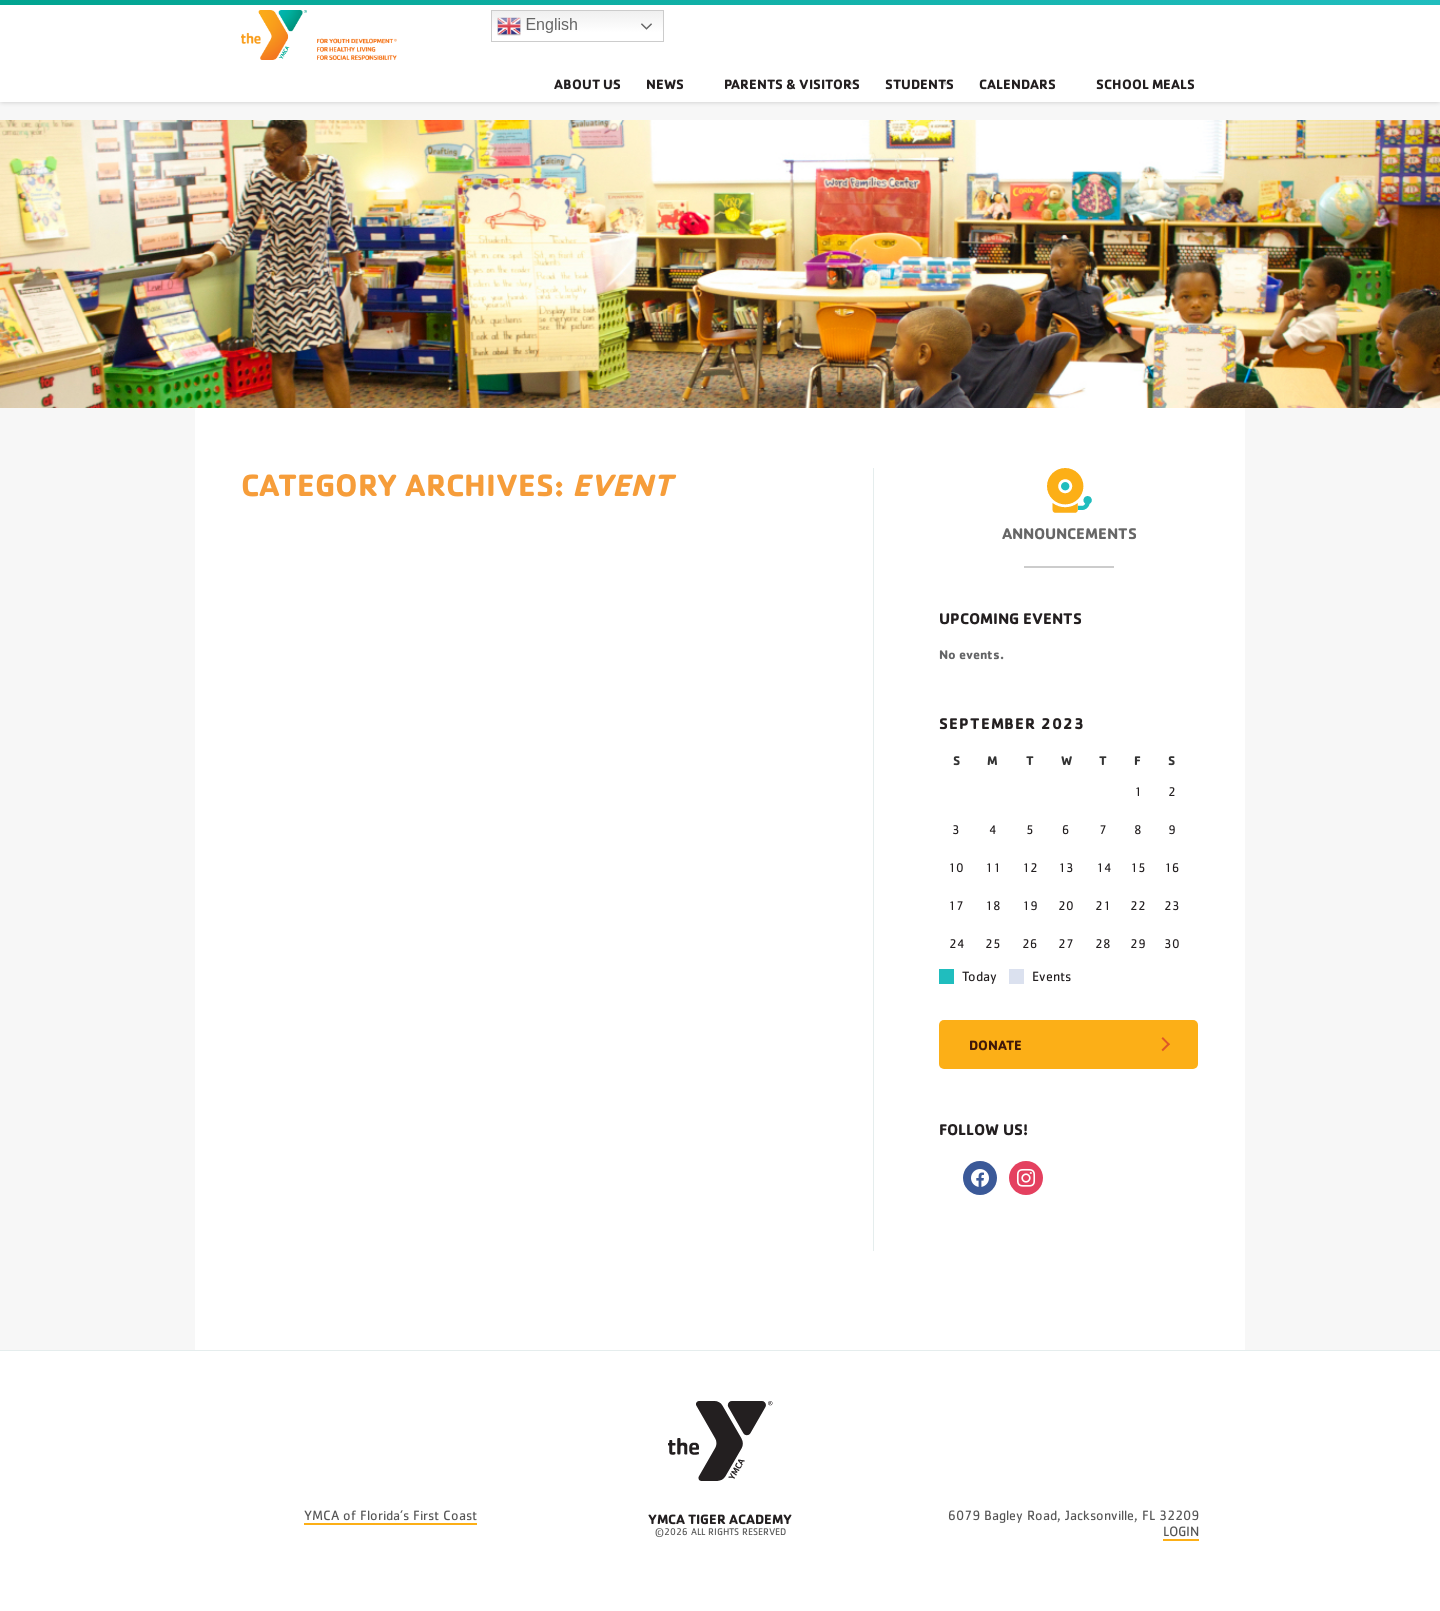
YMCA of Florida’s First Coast (390, 1516)
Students (952, 104)
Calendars (1053, 104)
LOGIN (1181, 1532)
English (537, 36)
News (719, 104)
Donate (995, 1044)
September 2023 (1012, 723)
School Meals (1157, 104)
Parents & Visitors (822, 104)
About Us (638, 104)
